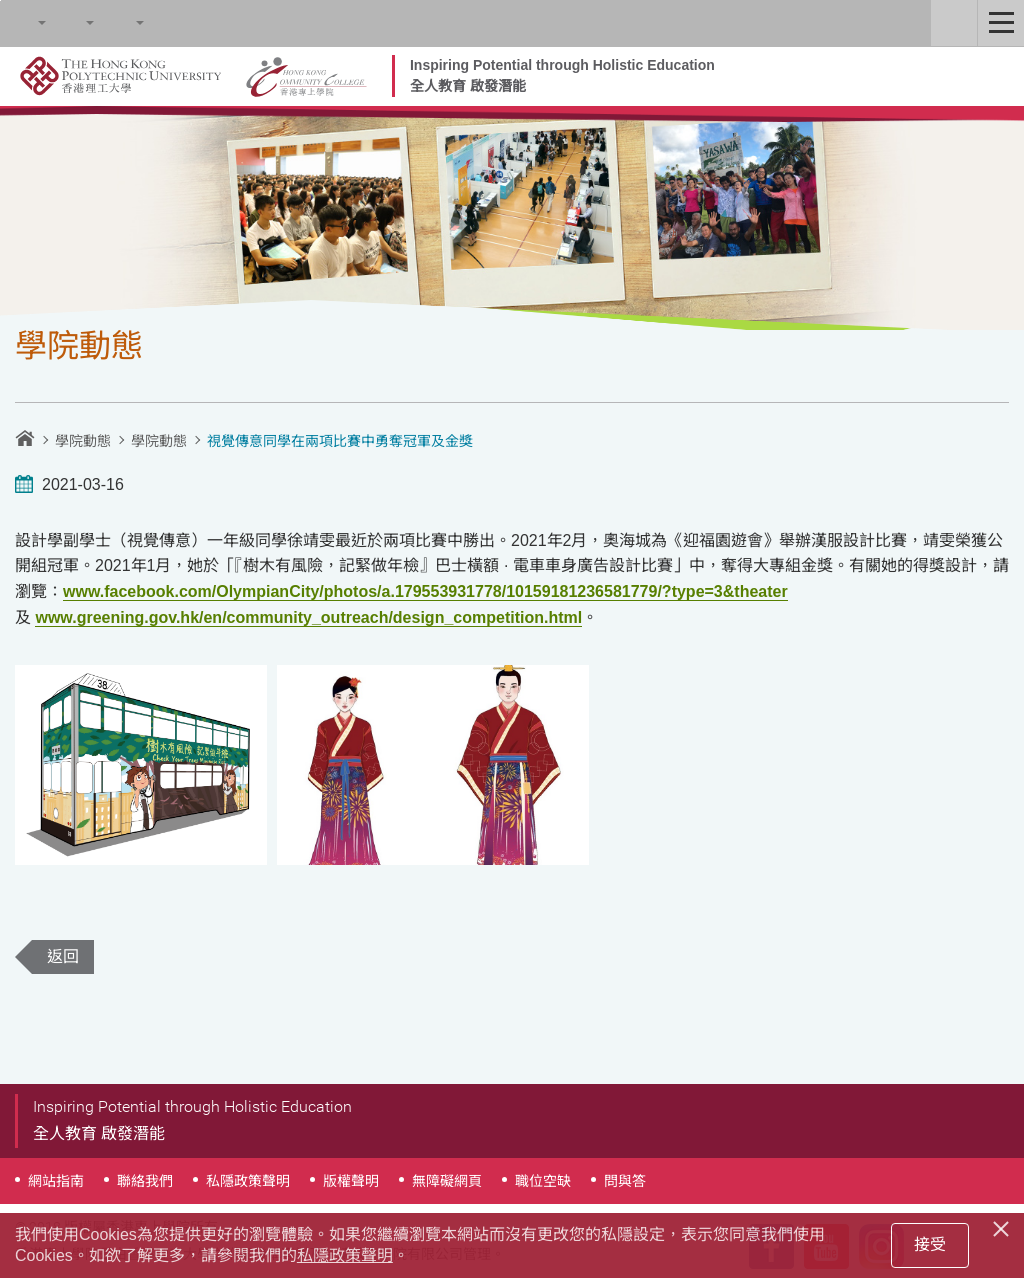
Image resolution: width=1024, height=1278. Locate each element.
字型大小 (71, 23)
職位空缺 (543, 1181)
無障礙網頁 (447, 1181)
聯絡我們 (145, 1181)
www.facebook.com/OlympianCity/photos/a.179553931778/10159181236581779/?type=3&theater (425, 591)
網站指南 (56, 1181)
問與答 (625, 1181)
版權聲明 (351, 1181)
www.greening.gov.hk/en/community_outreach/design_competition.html (308, 617)
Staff (954, 23)
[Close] (1004, 1226)
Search (23, 23)
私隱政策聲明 (248, 1181)
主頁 (25, 438)
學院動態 (83, 441)
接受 (930, 1244)
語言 (121, 23)
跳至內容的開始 (0, 0)
